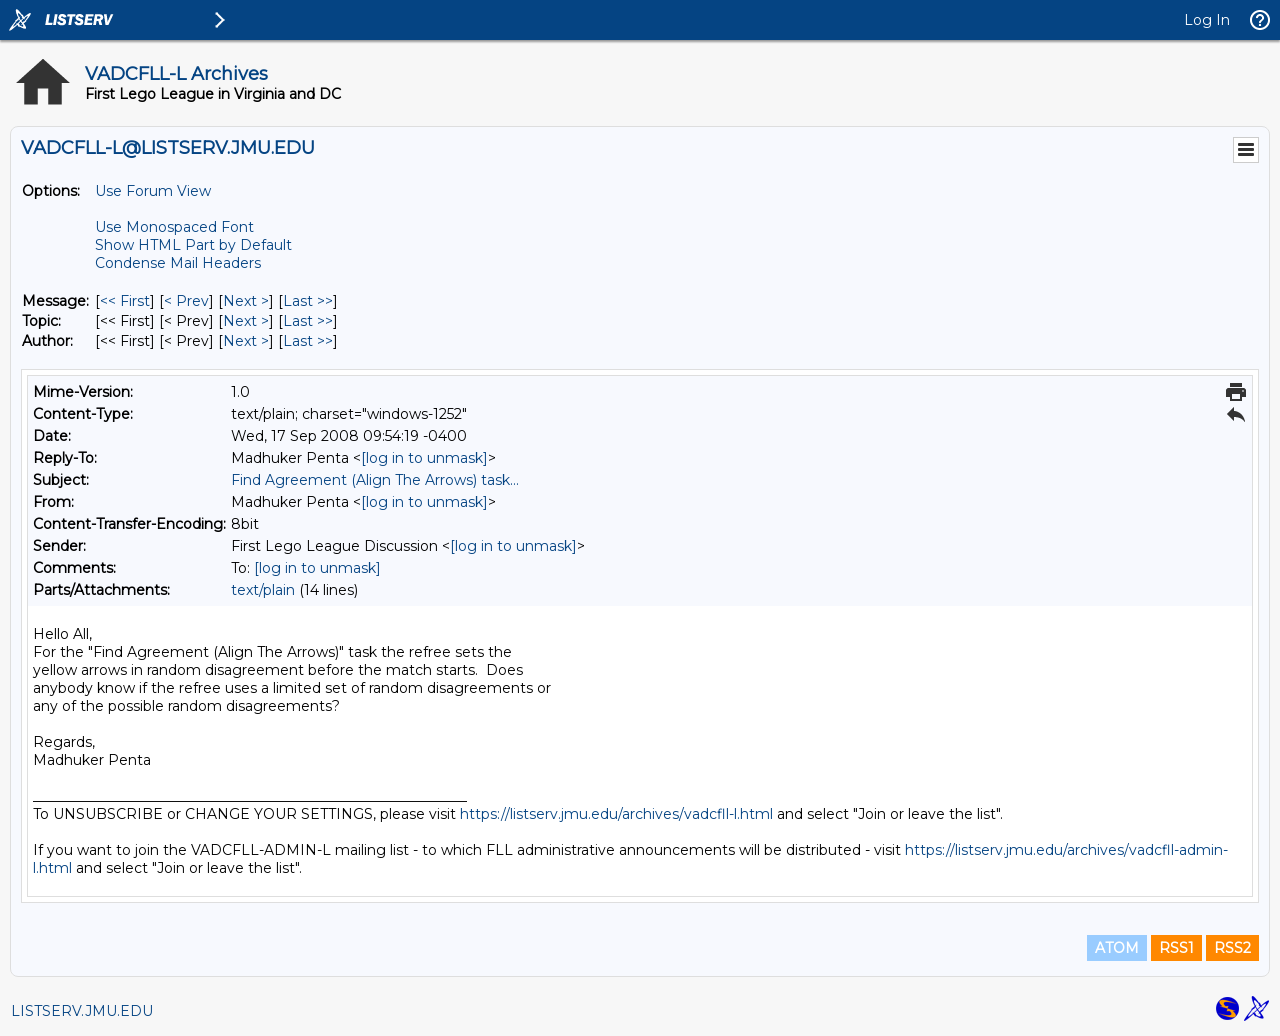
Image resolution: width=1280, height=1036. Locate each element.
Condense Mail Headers (178, 263)
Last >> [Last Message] (308, 301)
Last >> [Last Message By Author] (308, 341)
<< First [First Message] (125, 301)
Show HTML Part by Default (193, 245)
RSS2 (1232, 948)
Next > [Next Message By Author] (246, 341)
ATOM (1117, 948)
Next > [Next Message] (246, 301)
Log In (1207, 20)
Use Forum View (153, 191)
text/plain (263, 590)
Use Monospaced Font (174, 227)
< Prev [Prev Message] (186, 301)
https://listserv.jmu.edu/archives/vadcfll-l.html (616, 814)
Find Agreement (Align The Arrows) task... (375, 480)
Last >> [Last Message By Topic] (308, 321)
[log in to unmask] (424, 458)
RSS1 (1176, 948)
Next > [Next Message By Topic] (246, 321)
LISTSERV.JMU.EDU (82, 1011)
